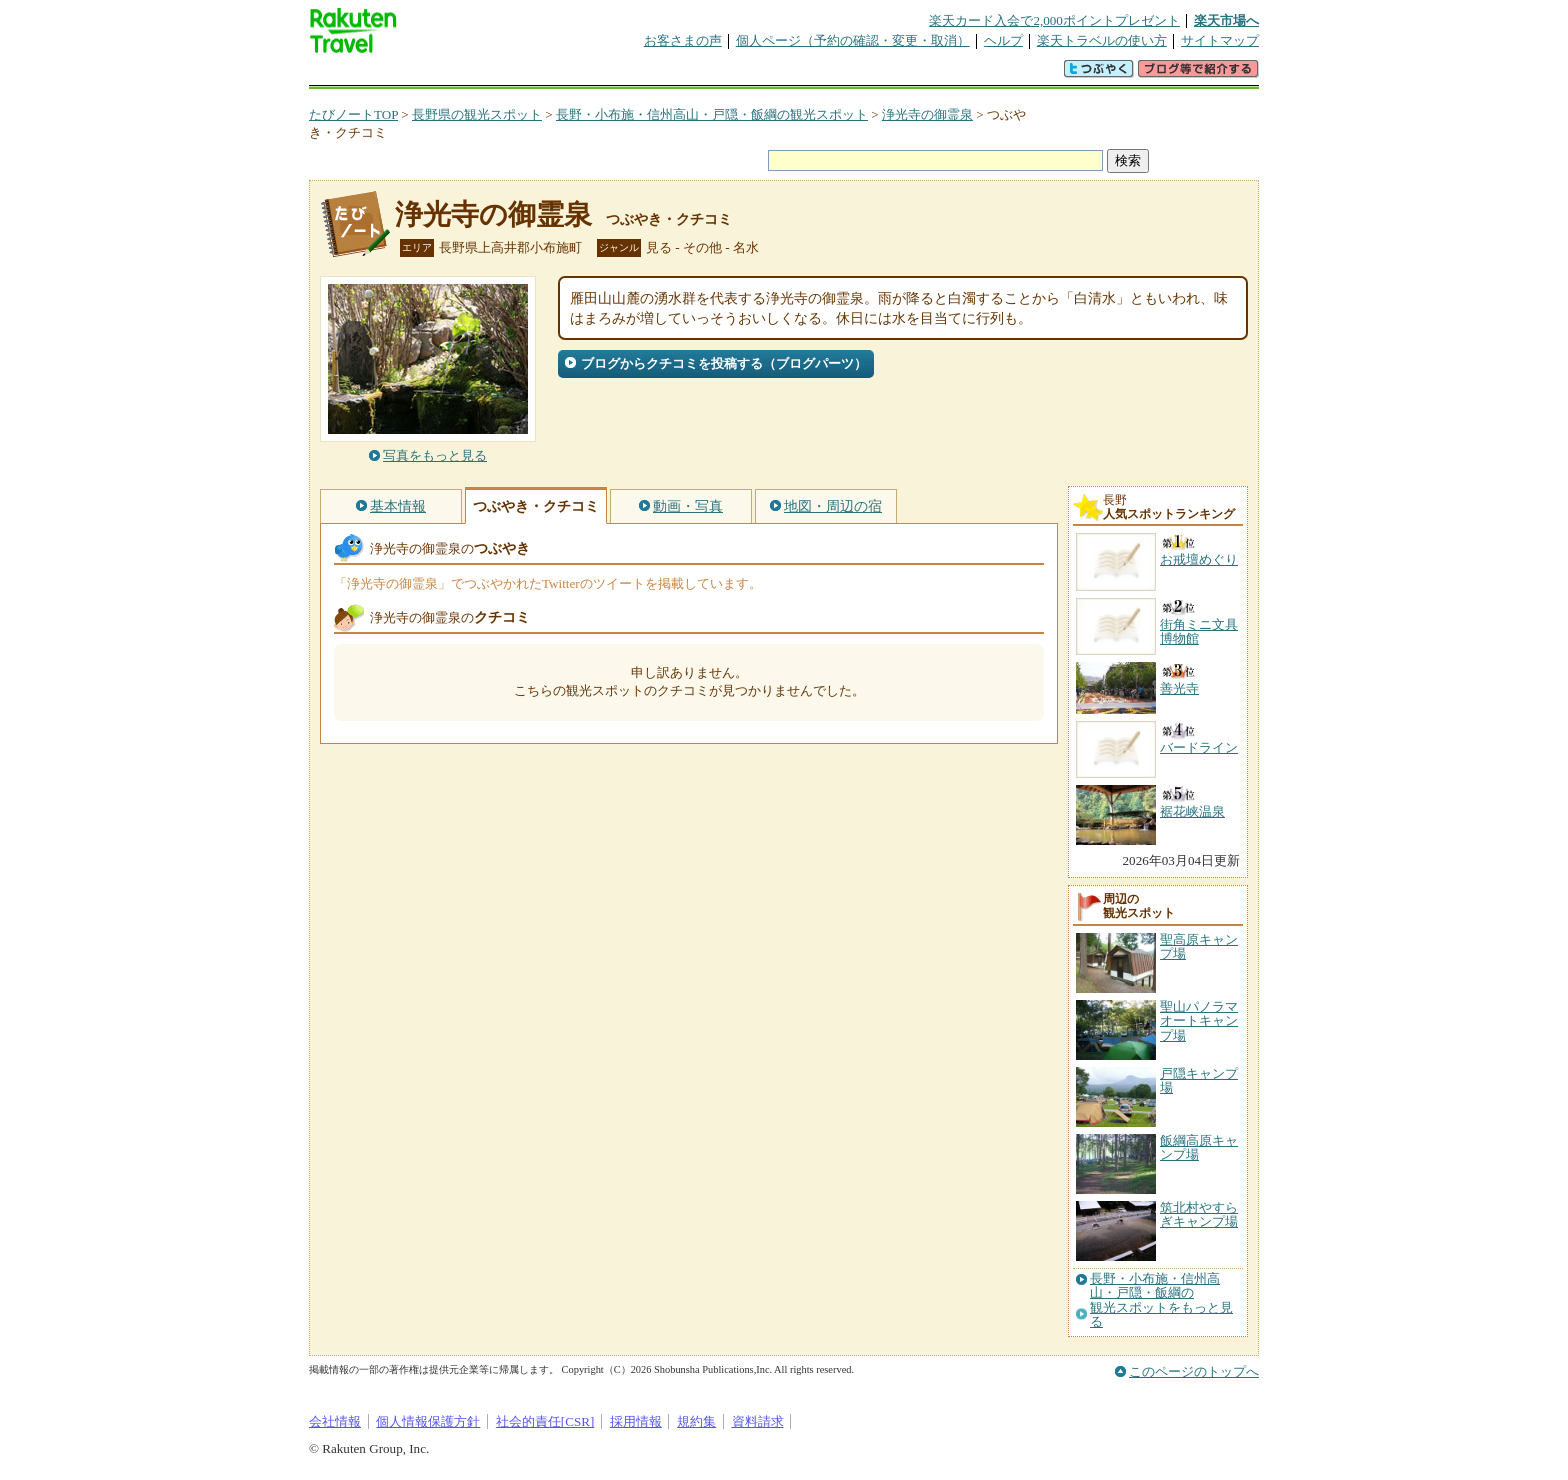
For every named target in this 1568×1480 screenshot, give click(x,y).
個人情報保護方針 (428, 1421)
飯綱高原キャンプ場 (1199, 1147)
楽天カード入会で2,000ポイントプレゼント (1054, 20)
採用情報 (636, 1421)
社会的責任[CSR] (545, 1421)
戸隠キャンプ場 (1199, 1080)
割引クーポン (625, 74)
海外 (461, 74)
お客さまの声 (683, 40)
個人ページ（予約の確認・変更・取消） (853, 40)
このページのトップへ (1194, 1371)
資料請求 (758, 1421)
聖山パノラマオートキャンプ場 (1199, 1021)
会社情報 (335, 1421)
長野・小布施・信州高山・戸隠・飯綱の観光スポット (712, 114)
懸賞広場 (543, 74)
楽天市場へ (1226, 20)
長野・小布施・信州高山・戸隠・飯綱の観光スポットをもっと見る (1161, 1300)
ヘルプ (1003, 40)
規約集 (696, 1421)
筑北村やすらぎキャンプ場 (1199, 1214)
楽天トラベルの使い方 (1102, 40)
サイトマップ (1220, 40)
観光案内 (789, 74)
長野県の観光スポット (477, 114)
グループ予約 (707, 74)
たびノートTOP (353, 114)
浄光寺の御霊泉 (927, 114)
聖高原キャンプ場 (1199, 946)
